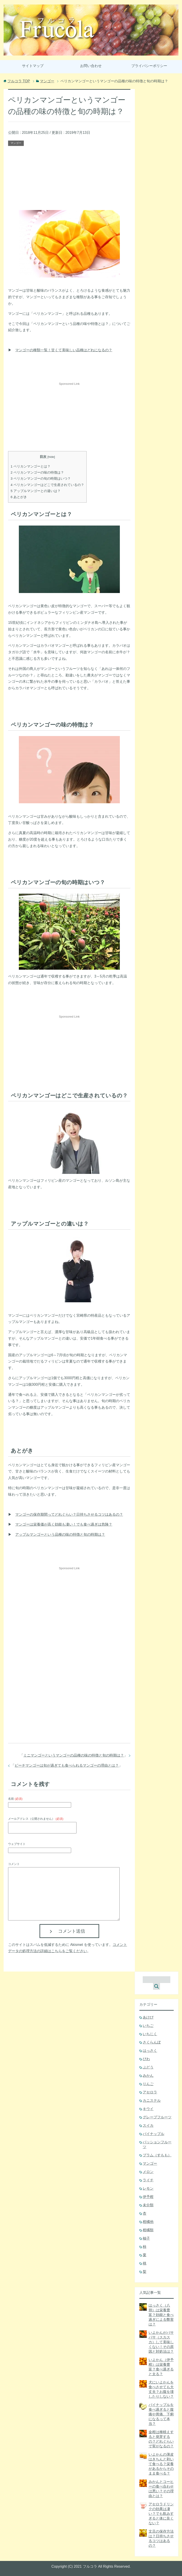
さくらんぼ (152, 2042)
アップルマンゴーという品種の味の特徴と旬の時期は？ (60, 1534)
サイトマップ (33, 66)
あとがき (19, 497)
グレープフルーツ (157, 2117)
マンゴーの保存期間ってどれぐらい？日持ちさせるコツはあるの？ (69, 1514)
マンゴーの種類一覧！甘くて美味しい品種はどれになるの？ (63, 350)
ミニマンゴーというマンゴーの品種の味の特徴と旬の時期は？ (73, 1755)
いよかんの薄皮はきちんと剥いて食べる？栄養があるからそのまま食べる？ (161, 2464)
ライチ (148, 2180)
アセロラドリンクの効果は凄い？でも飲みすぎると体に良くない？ (161, 2513)
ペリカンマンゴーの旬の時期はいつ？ (41, 478)
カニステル (152, 2100)
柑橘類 (148, 2230)
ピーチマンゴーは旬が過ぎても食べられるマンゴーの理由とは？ (67, 1765)
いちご (148, 2026)
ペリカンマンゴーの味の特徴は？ (37, 472)
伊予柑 (148, 2197)
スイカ (148, 2125)
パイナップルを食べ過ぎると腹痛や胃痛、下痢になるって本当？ (161, 2414)
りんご (148, 2084)
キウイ (148, 2109)
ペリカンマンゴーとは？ (30, 466)
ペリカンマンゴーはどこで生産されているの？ (47, 485)
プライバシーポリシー (149, 66)
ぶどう (148, 2067)
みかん (148, 2075)
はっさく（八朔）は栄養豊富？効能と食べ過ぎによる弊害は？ (161, 2314)
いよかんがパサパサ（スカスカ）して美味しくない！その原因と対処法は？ (161, 2342)
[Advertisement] (69, 178)
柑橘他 (148, 2222)
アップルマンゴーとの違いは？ (36, 491)
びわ (146, 2059)
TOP (18, 81)
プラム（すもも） (157, 2155)
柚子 (146, 2238)
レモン (148, 2188)
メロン (148, 2172)
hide (51, 457)
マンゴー (16, 143)
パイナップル (153, 2134)
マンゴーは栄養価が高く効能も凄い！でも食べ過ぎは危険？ (63, 1524)
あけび (148, 2017)
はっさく (150, 2050)
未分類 (148, 2205)
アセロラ (150, 2092)
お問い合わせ (91, 66)
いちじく (150, 2034)
